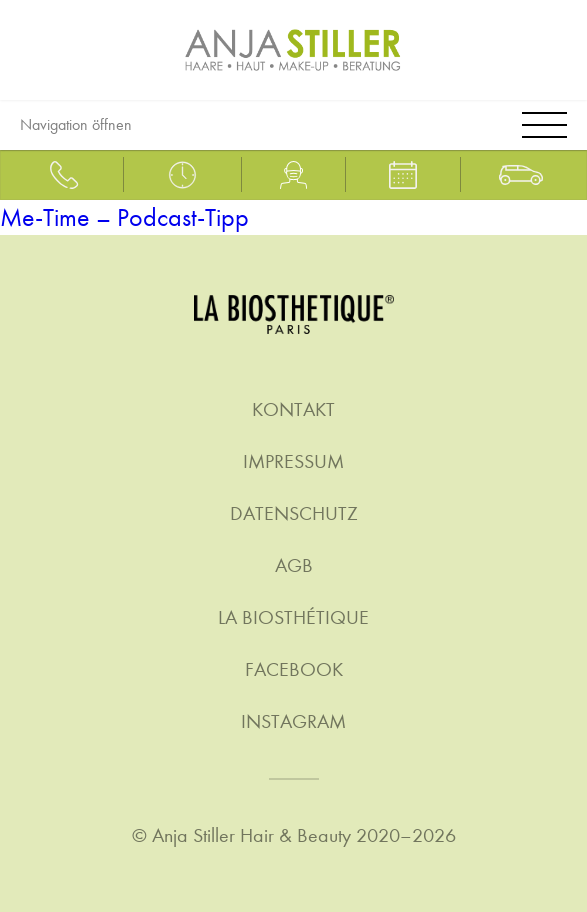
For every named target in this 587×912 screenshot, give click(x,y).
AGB (294, 565)
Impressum (293, 461)
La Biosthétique (293, 617)
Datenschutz (294, 513)
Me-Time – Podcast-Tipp (124, 217)
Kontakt (293, 409)
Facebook (294, 669)
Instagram (293, 721)
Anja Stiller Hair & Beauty (251, 835)
